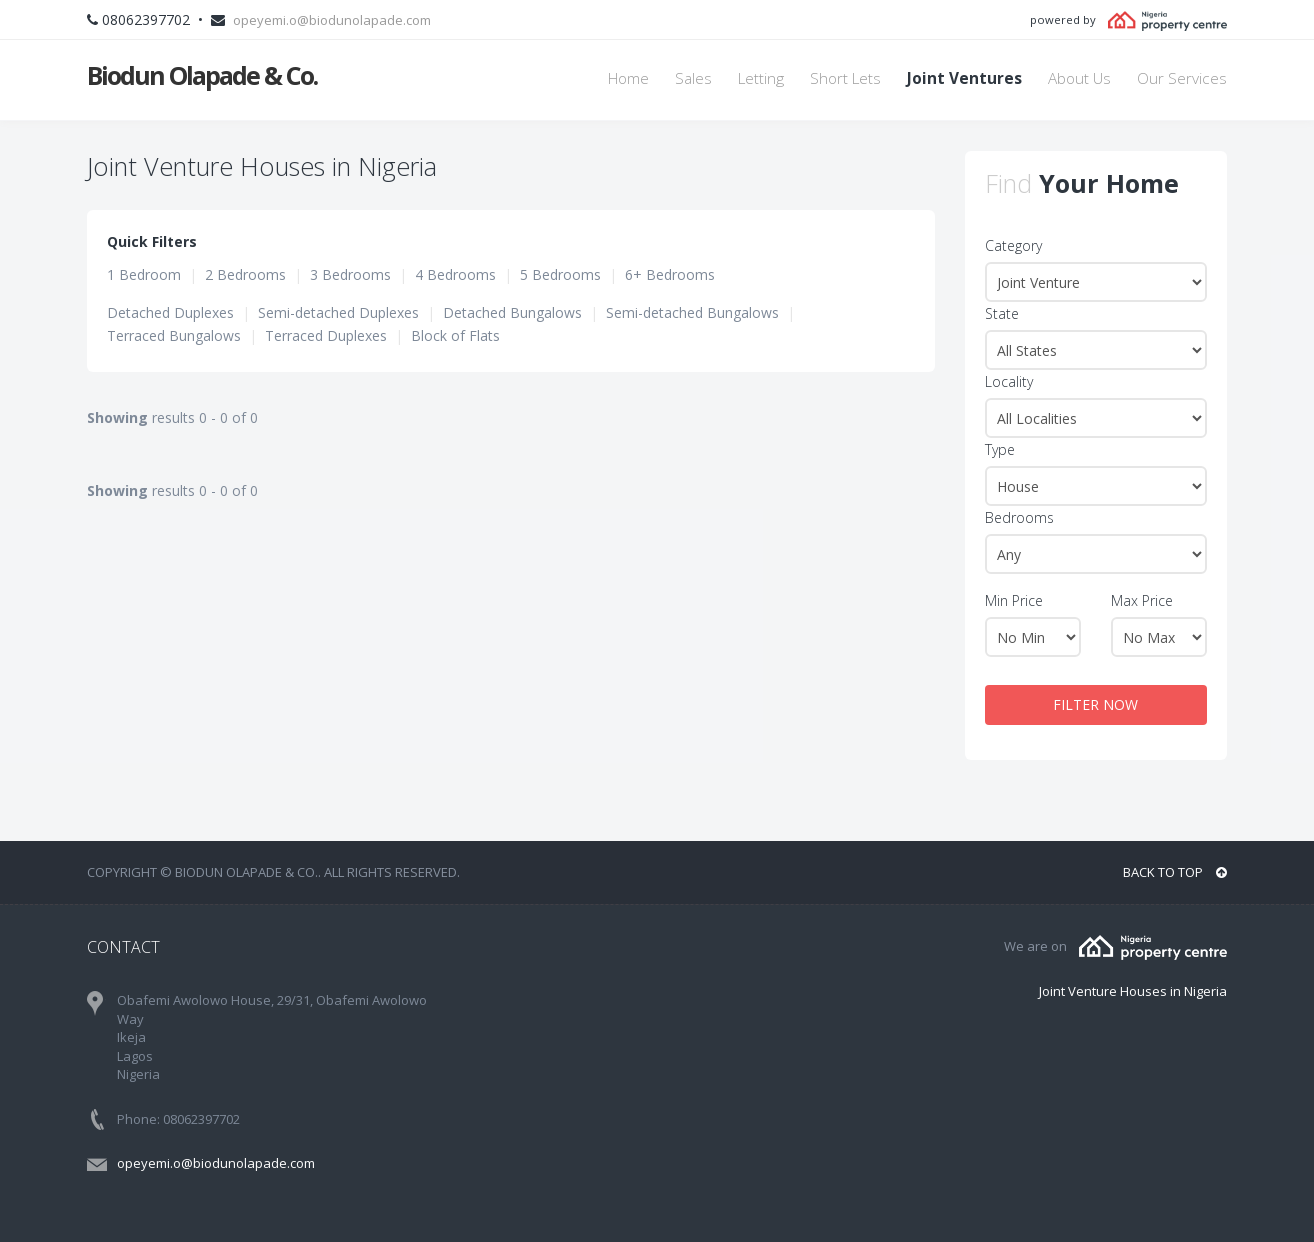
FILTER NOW (1095, 704)
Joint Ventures (964, 78)
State (1002, 313)
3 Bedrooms (350, 274)
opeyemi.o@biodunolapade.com (332, 20)
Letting (761, 78)
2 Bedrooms (245, 274)
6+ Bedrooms (670, 274)
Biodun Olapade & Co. (202, 75)
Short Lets (845, 78)
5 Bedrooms (560, 274)
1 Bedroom (144, 274)
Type (1000, 449)
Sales (693, 78)
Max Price (1142, 600)
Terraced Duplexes (326, 335)
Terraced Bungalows (174, 335)
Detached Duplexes (170, 312)
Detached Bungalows (512, 312)
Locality (1009, 381)
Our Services (1182, 78)
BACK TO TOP (1175, 872)
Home (628, 78)
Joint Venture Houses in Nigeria (1133, 991)
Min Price (1014, 600)
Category (1013, 245)
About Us (1079, 78)
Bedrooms (1019, 517)
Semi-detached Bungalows (692, 312)
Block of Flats (455, 335)
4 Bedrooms (455, 274)
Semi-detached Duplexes (338, 312)
